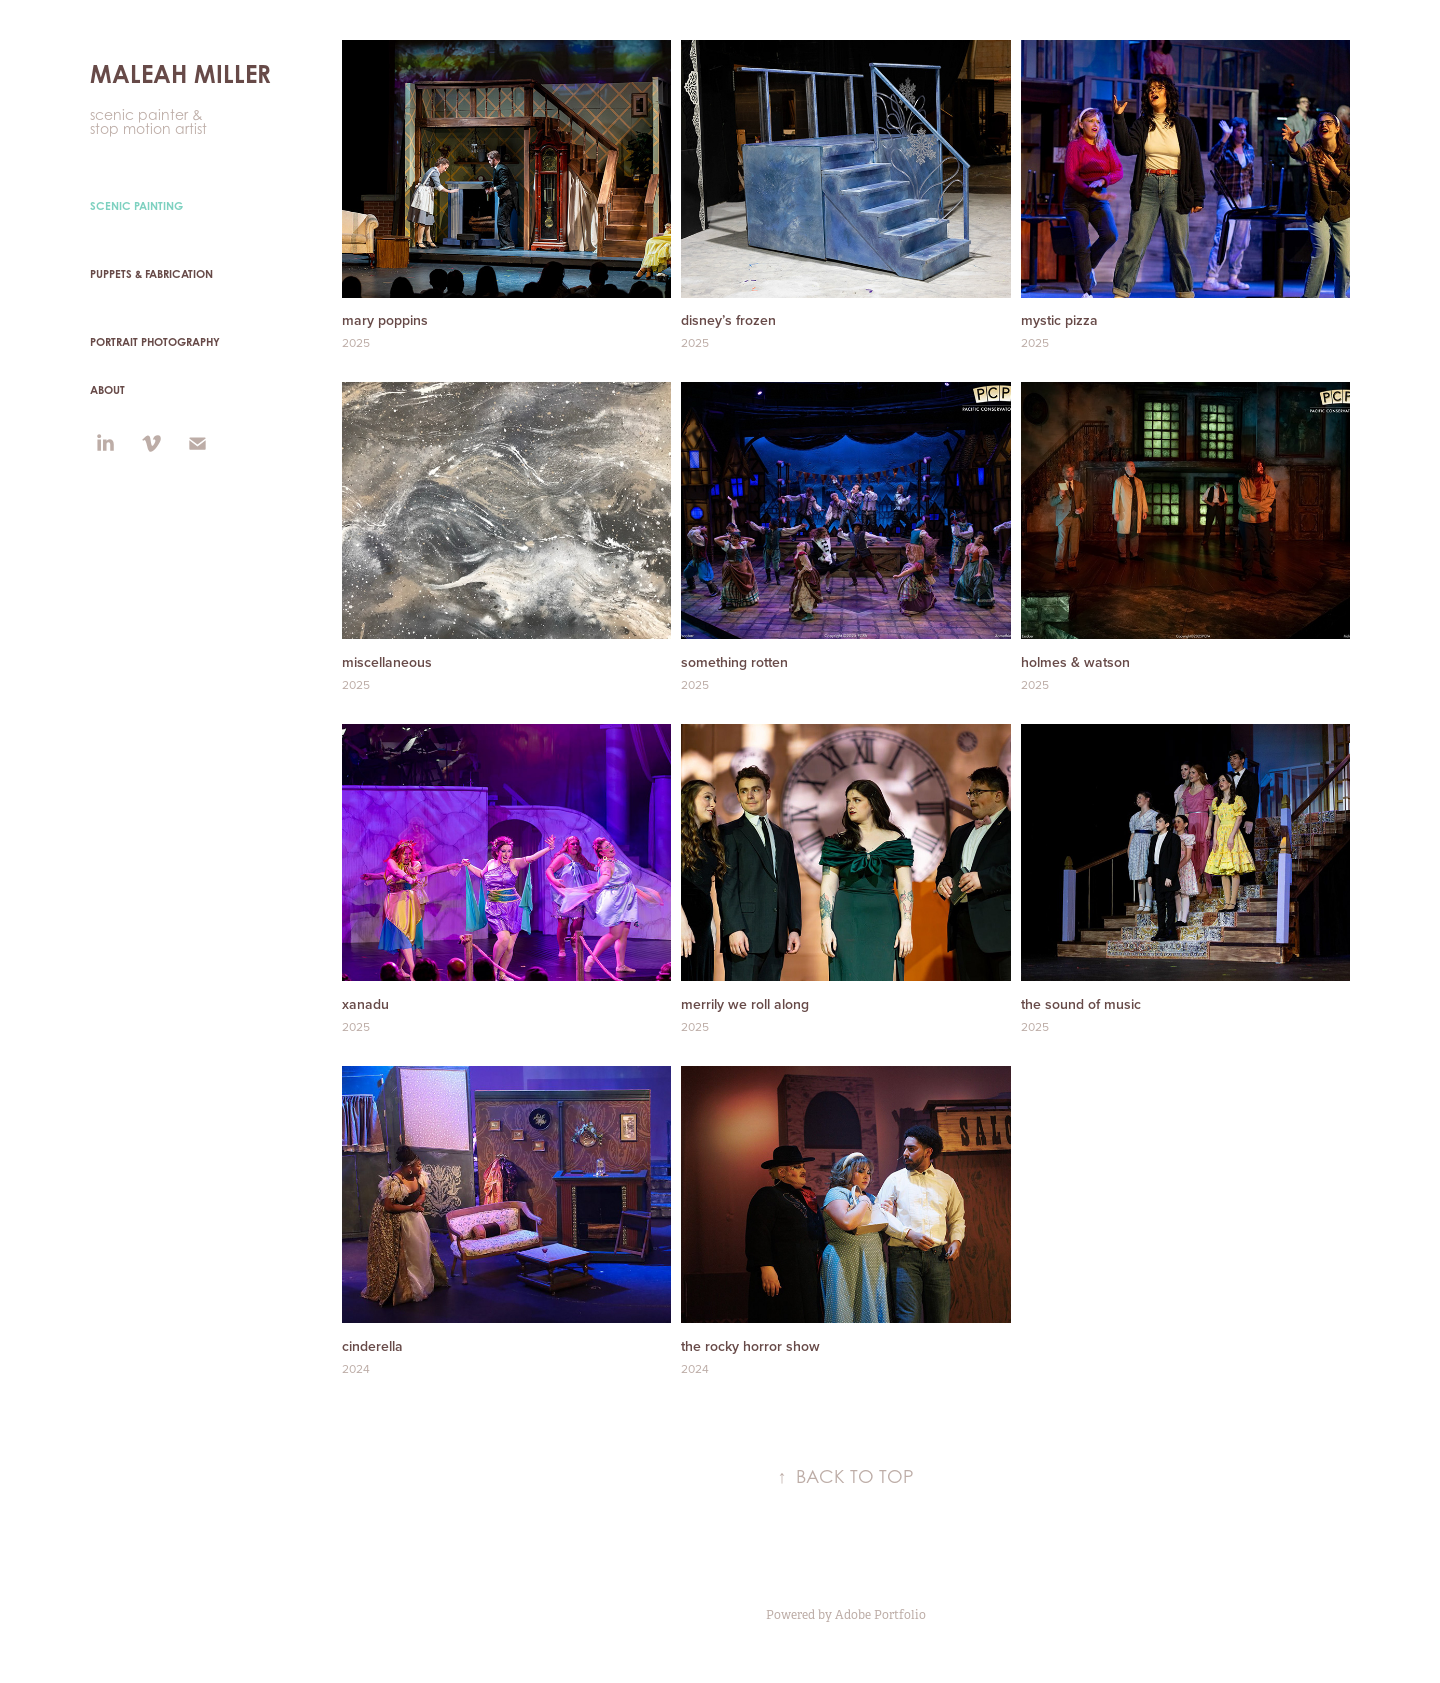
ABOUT (107, 390)
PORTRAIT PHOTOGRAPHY (155, 342)
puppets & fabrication (151, 274)
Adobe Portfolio (880, 1615)
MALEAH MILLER (180, 74)
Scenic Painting (136, 206)
